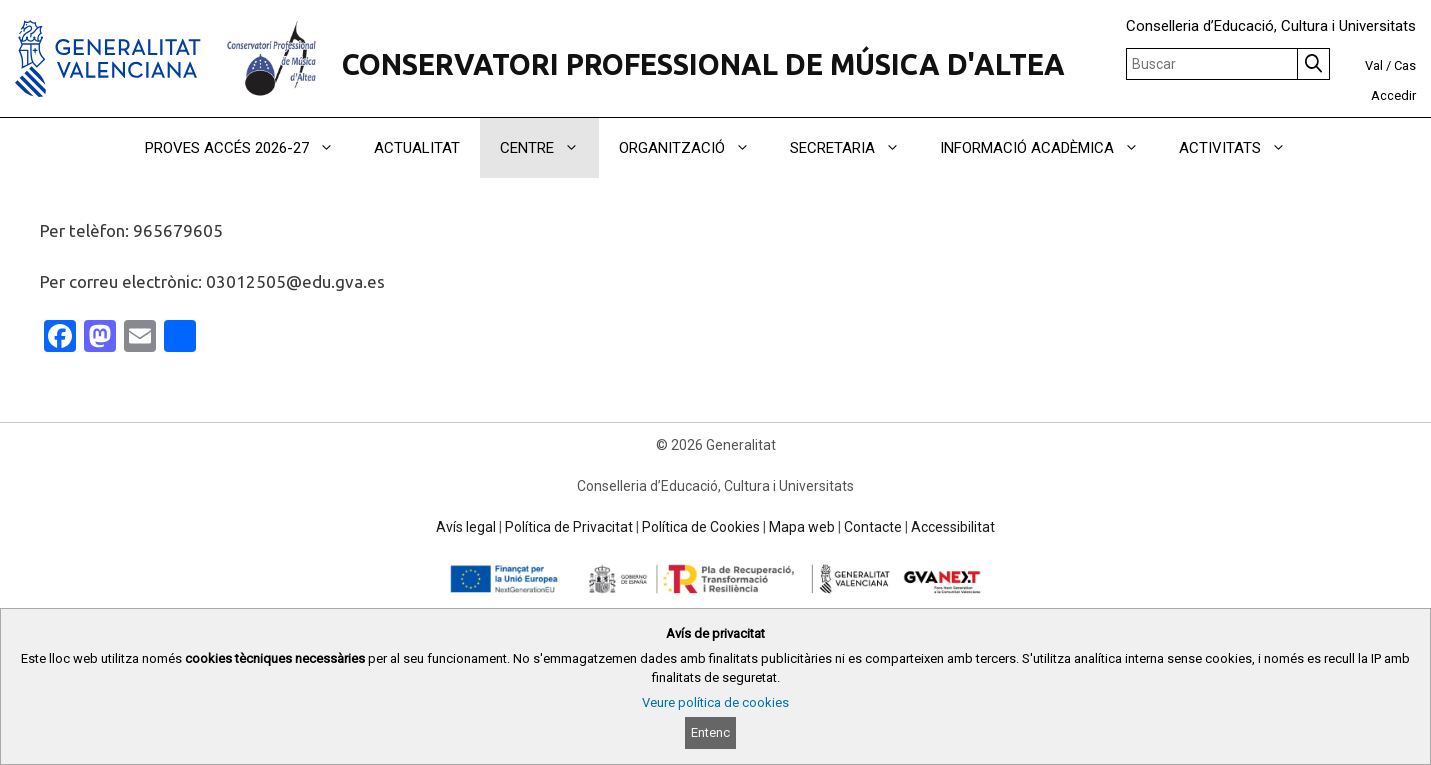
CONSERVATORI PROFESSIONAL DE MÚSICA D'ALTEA (703, 64)
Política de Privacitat (569, 527)
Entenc (710, 732)
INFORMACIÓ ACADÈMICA (1049, 148)
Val (1374, 65)
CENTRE (549, 148)
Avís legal (466, 527)
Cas (1405, 65)
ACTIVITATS (1242, 148)
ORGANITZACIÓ (694, 148)
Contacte (873, 527)
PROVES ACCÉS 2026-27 (249, 148)
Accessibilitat (953, 527)
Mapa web (802, 527)
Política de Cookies (701, 527)
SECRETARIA (855, 148)
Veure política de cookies (715, 702)
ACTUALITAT (417, 148)
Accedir (1393, 95)
